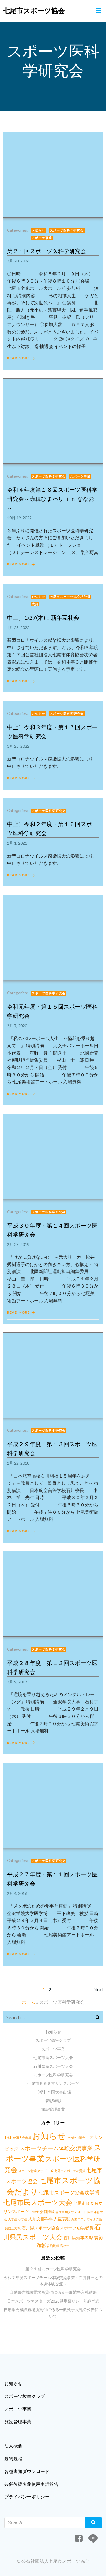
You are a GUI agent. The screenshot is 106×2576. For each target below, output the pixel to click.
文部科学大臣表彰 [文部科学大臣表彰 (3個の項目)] (53, 2218)
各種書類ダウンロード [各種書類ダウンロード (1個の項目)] (70, 2212)
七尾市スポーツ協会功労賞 (70, 596)
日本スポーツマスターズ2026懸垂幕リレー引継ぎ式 (53, 2301)
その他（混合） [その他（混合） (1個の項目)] (77, 2137)
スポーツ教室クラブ (53, 2040)
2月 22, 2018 (18, 1463)
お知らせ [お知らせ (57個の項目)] (49, 2136)
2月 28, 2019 (18, 1244)
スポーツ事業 (42, 238)
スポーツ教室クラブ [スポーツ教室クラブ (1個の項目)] (32, 2171)
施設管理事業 (53, 2109)
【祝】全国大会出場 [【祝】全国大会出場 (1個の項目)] (17, 2137)
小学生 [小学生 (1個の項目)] (22, 2219)
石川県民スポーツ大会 (53, 2066)
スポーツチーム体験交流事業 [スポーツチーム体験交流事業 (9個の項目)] (56, 2148)
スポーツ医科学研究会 (67, 230)
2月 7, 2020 (17, 1025)
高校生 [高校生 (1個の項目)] (64, 2246)
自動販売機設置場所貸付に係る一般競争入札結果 (53, 2292)
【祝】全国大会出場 (53, 2092)
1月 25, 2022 (18, 627)
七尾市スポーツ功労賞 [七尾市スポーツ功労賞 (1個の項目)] (69, 2171)
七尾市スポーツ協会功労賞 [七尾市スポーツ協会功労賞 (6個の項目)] (69, 2193)
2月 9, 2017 (17, 1681)
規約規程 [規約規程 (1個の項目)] (53, 2246)
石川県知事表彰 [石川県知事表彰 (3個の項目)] (78, 2237)
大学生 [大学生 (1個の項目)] (12, 2219)
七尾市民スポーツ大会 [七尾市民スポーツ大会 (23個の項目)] (37, 2202)
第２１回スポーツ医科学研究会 (53, 2268)
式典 (35, 604)
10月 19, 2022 (19, 517)
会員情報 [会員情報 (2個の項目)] (47, 2211)
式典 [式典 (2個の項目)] (32, 2219)
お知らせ (38, 230)
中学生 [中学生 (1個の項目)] (34, 2212)
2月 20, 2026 (18, 260)
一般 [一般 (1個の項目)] (50, 2171)
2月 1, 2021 (17, 843)
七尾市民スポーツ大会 (53, 2057)
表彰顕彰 (53, 2100)
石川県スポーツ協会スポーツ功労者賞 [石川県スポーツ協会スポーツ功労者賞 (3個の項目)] (57, 2228)
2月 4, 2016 (17, 1893)
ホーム (28, 2002)
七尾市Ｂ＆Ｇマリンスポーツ (53, 2083)
